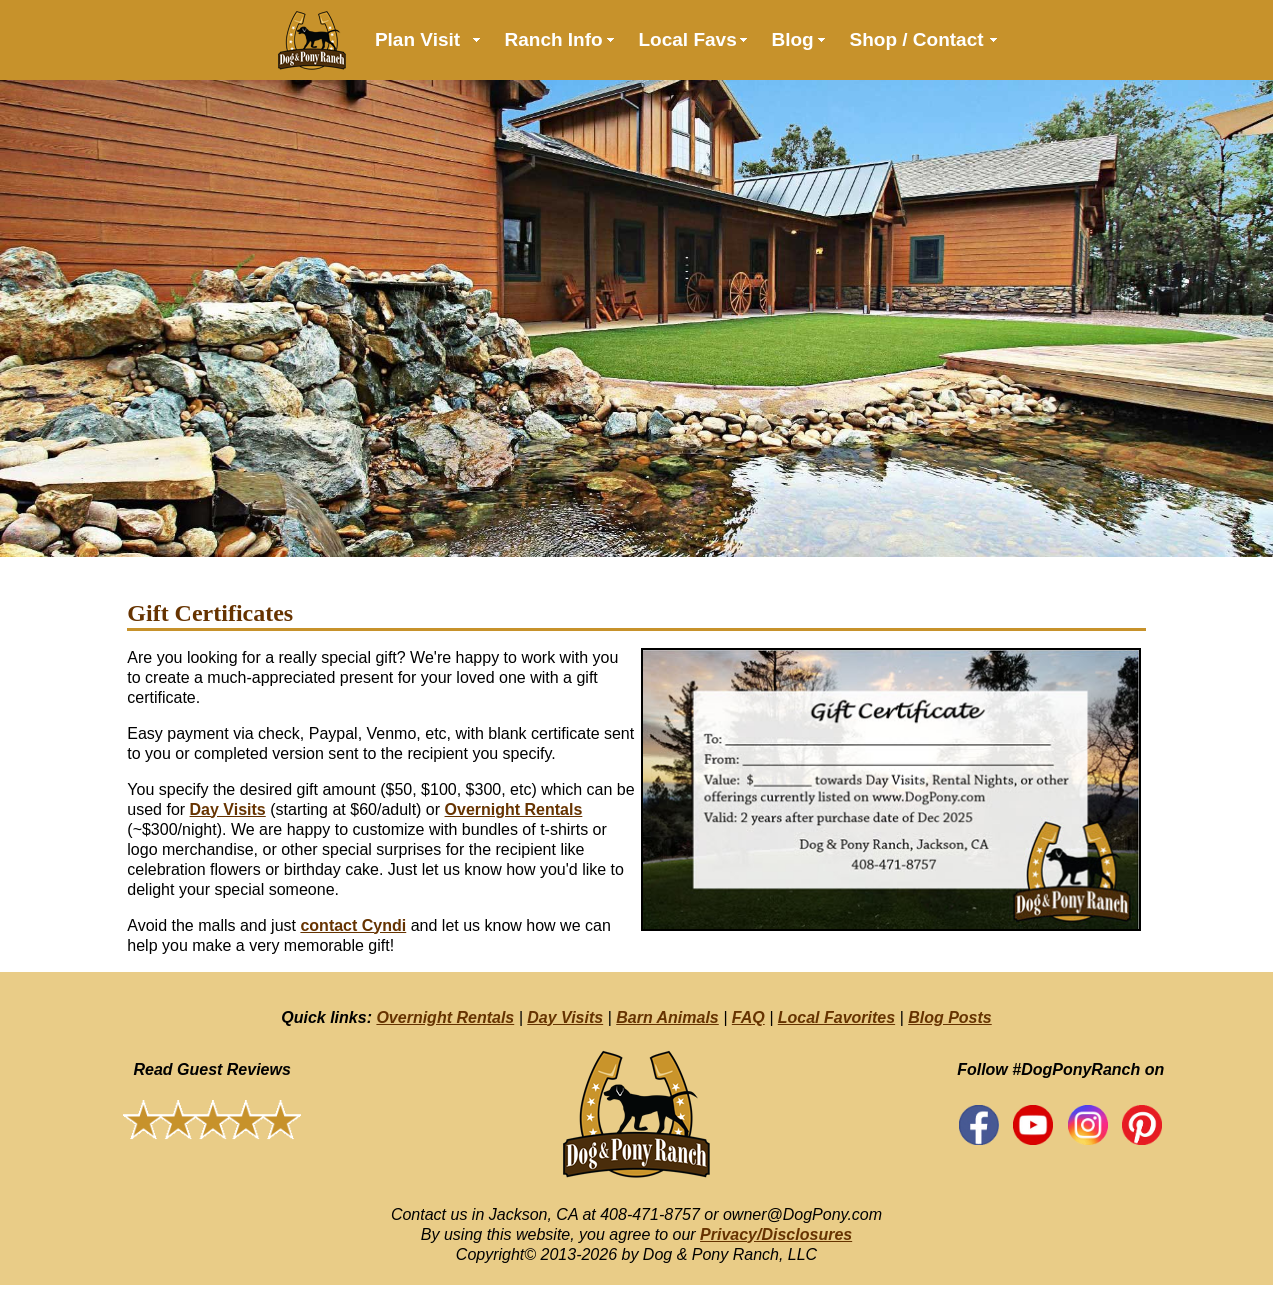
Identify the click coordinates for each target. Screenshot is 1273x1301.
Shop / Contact (917, 39)
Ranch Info (554, 39)
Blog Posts (950, 1017)
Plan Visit (417, 39)
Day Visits (228, 809)
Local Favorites (836, 1017)
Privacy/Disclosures (776, 1234)
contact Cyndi (353, 925)
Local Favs (688, 39)
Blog (793, 39)
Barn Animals (667, 1017)
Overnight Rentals (514, 809)
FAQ (748, 1017)
